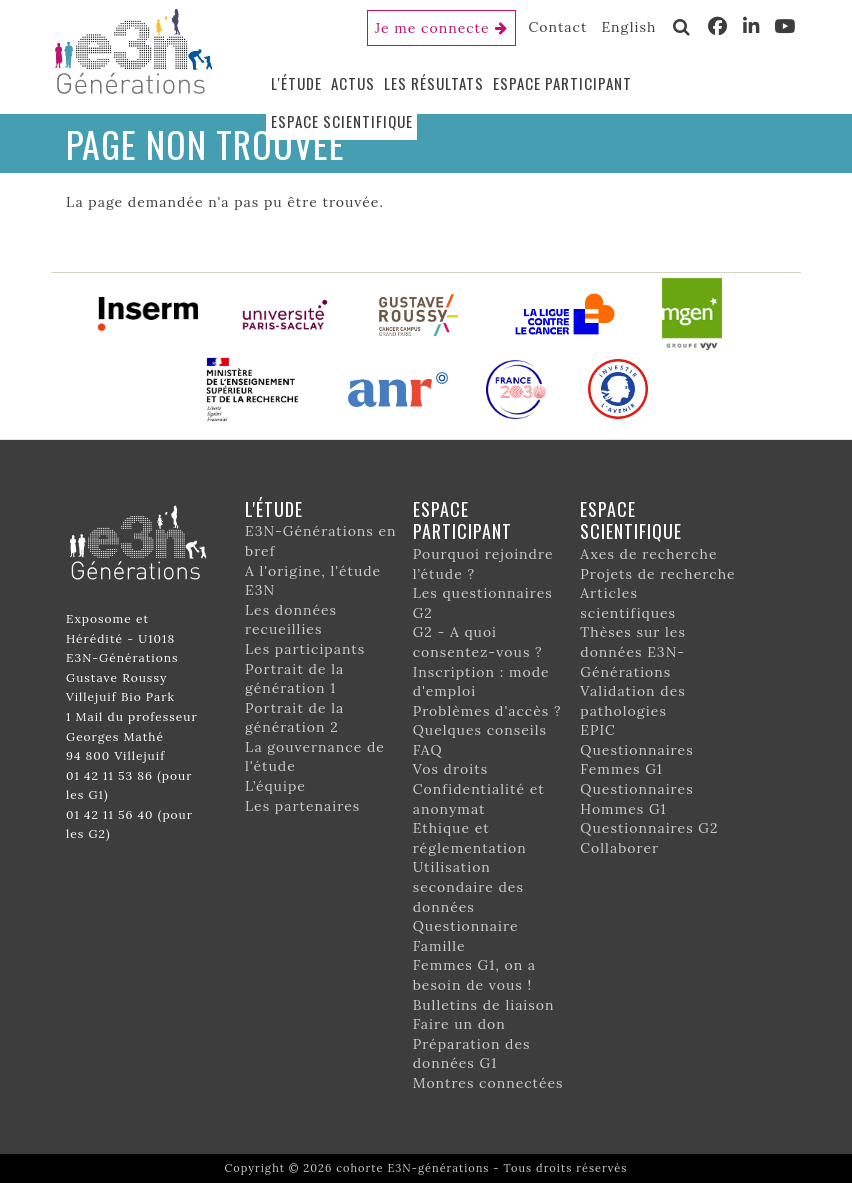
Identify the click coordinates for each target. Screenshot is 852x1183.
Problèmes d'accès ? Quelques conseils (487, 721)
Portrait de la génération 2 (294, 718)
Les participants (305, 649)
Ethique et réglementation (470, 838)
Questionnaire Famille (466, 936)
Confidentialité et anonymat (479, 799)
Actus (353, 83)
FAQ (428, 750)
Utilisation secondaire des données (468, 886)
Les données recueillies (291, 620)
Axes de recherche (648, 554)
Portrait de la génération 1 (294, 679)
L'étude (296, 83)
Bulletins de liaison (484, 1005)
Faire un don (459, 1024)
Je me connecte (432, 28)
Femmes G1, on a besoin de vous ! (474, 975)
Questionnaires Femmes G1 (636, 760)
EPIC (597, 730)
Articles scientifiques (628, 603)
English (628, 27)
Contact (558, 27)
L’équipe (275, 786)
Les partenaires (302, 806)
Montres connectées (488, 1083)
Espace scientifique (342, 121)
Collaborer (619, 848)
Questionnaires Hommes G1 (636, 799)
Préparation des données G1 (472, 1054)
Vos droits (451, 769)
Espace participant (562, 83)
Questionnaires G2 (649, 828)
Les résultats (434, 83)
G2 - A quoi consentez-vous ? (478, 642)
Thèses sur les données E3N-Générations (633, 651)
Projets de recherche (657, 574)
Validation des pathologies (632, 701)
